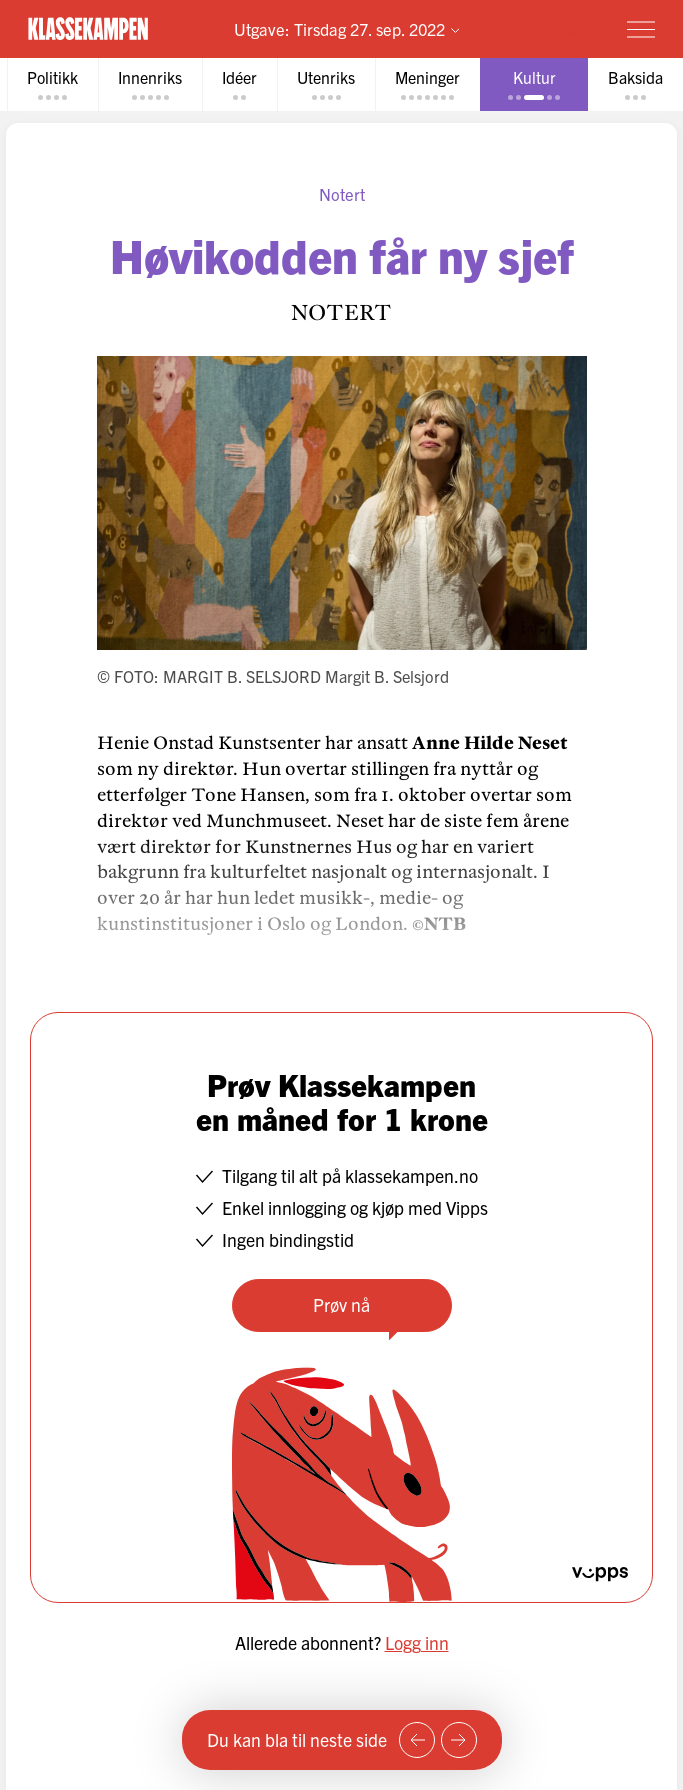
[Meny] (641, 29)
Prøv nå (341, 1304)
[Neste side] (459, 1740)
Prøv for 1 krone (524, 28)
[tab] (52, 84)
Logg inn (417, 1642)
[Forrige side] (417, 1740)
